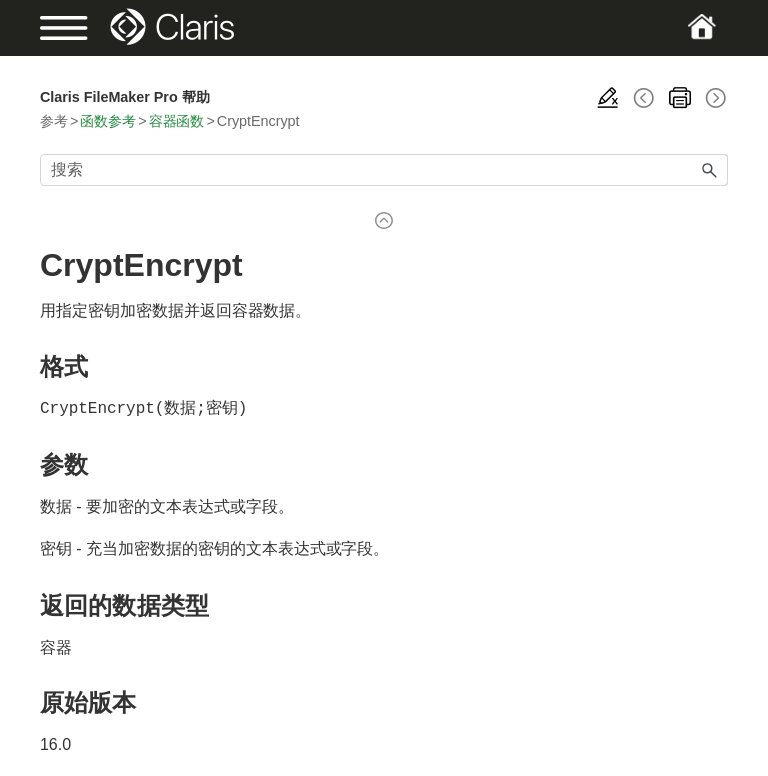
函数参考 (108, 121)
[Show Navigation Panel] (73, 28)
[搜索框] (384, 170)
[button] (710, 170)
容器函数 (177, 121)
